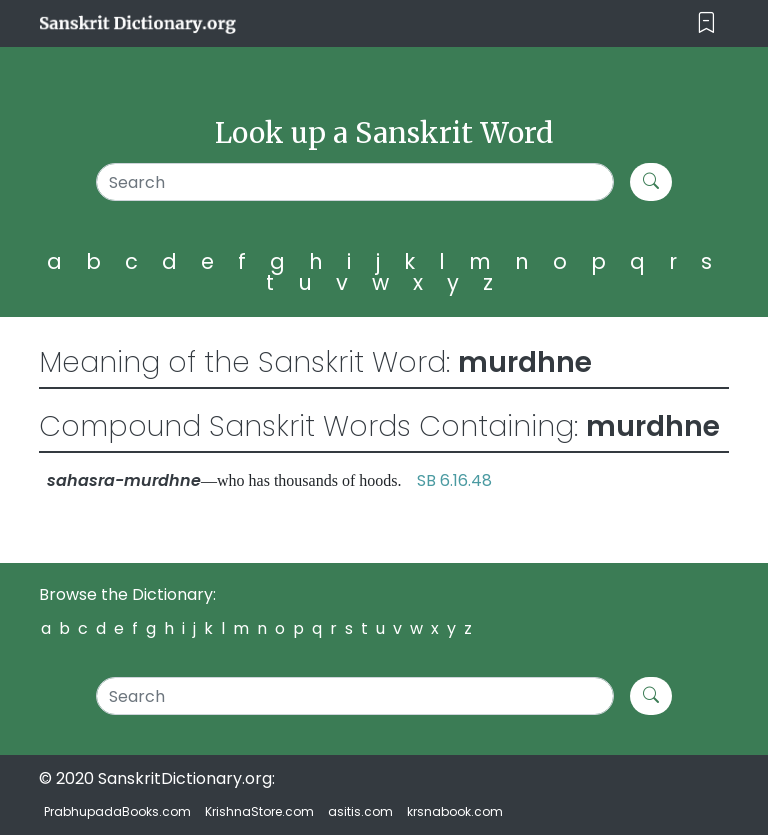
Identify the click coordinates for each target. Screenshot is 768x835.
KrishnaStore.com (259, 811)
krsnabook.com (455, 811)
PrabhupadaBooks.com (117, 811)
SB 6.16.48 (454, 480)
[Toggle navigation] (706, 23)
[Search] (355, 182)
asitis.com (360, 811)
